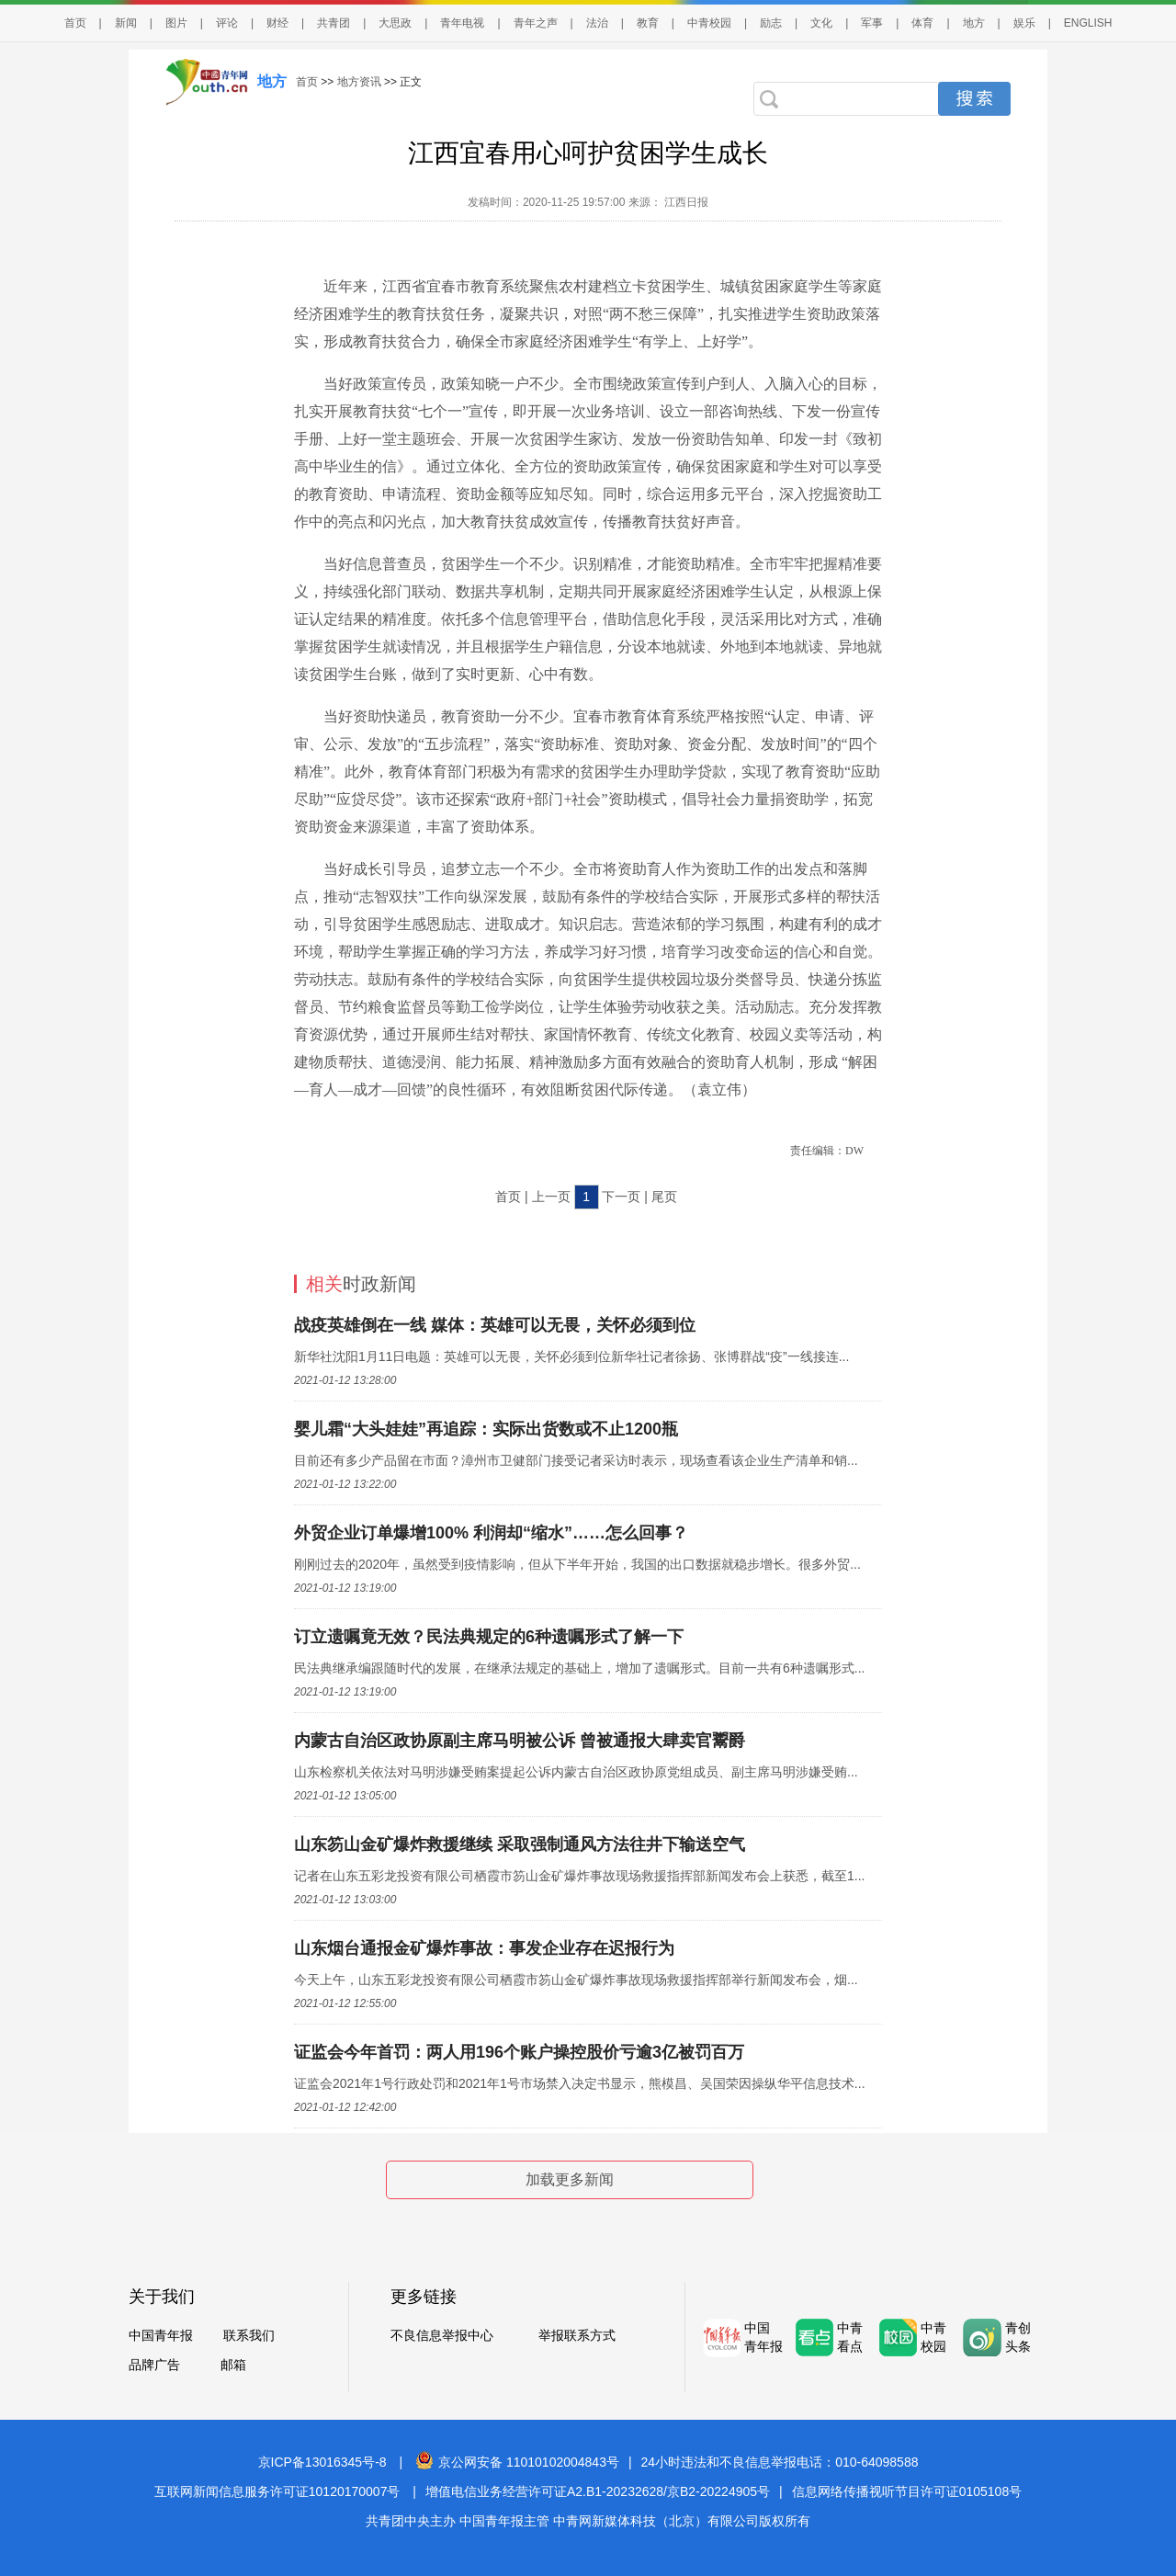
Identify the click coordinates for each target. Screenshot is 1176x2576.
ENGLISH (1088, 23)
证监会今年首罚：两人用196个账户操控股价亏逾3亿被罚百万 (519, 2052)
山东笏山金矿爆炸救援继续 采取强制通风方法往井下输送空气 (519, 1844)
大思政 (395, 23)
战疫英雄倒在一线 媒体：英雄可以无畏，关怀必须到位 (494, 1325)
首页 (75, 23)
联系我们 (249, 2335)
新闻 (126, 23)
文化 (821, 23)
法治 (597, 23)
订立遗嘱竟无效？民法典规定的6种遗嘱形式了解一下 (489, 1637)
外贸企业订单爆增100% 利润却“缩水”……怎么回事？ (491, 1533)
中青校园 (709, 23)
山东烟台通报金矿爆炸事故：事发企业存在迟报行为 (484, 1948)
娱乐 (1024, 23)
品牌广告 (154, 2364)
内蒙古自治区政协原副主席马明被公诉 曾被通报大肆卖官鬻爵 (519, 1740)
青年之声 (536, 23)
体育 (922, 23)
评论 (227, 23)
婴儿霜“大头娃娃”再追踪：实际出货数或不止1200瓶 (486, 1429)
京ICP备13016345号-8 (322, 2462)
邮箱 (233, 2364)
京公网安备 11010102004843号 (517, 2462)
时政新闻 (361, 1284)
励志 (771, 23)
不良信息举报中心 (441, 2335)
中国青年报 (161, 2335)
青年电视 (462, 23)
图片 (176, 23)
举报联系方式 (577, 2335)
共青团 (333, 23)
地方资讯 (359, 81)
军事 (872, 23)
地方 (974, 23)
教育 (648, 23)
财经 (277, 23)
